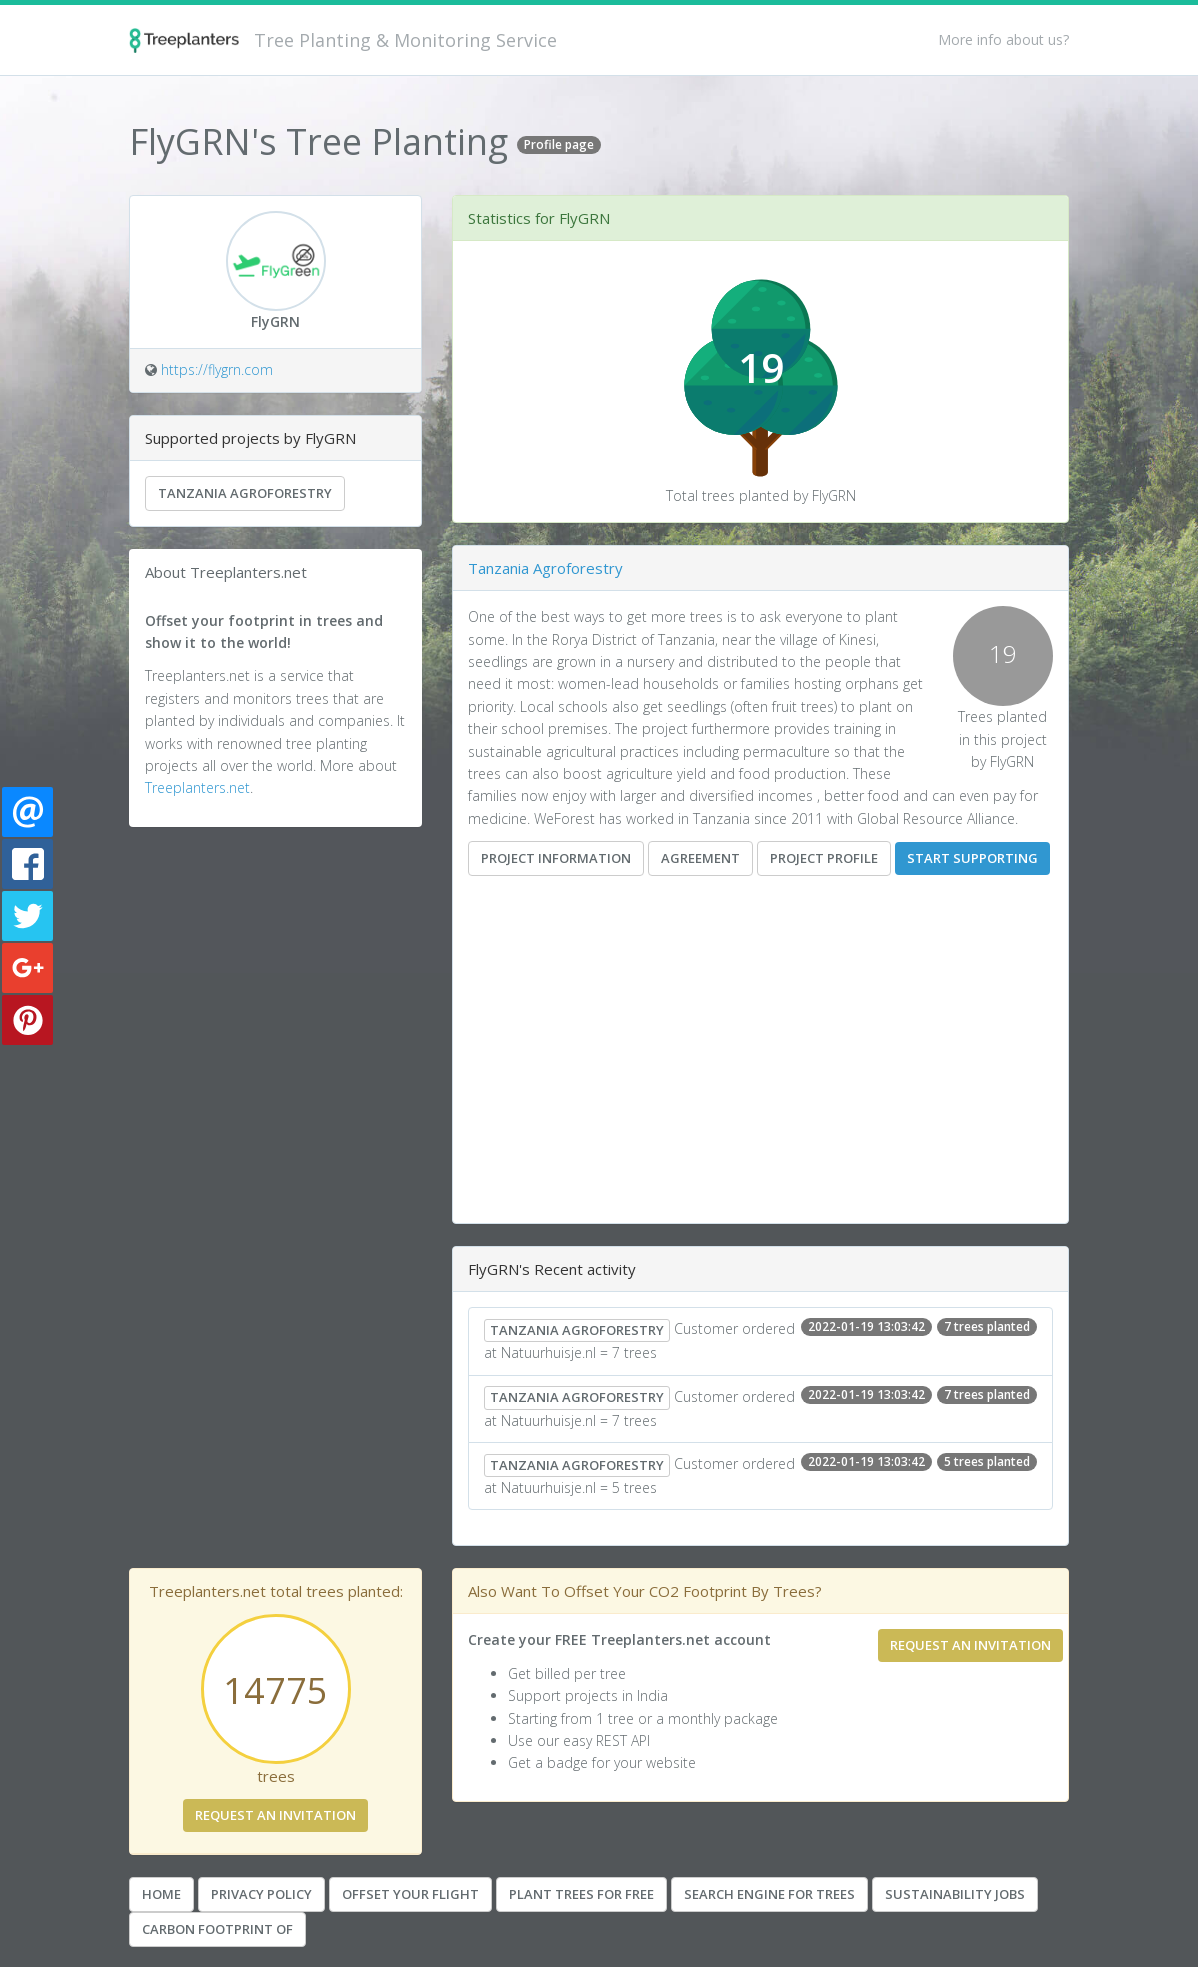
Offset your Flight (410, 1894)
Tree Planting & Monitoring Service (405, 40)
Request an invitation (275, 1815)
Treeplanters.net (197, 787)
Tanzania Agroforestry (245, 493)
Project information (556, 858)
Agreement (700, 858)
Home (161, 1894)
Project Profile (824, 858)
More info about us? (1003, 39)
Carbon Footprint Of (217, 1929)
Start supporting (972, 858)
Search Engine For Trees (769, 1894)
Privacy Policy (261, 1894)
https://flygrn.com (217, 369)
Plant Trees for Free (581, 1894)
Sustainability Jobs (955, 1894)
